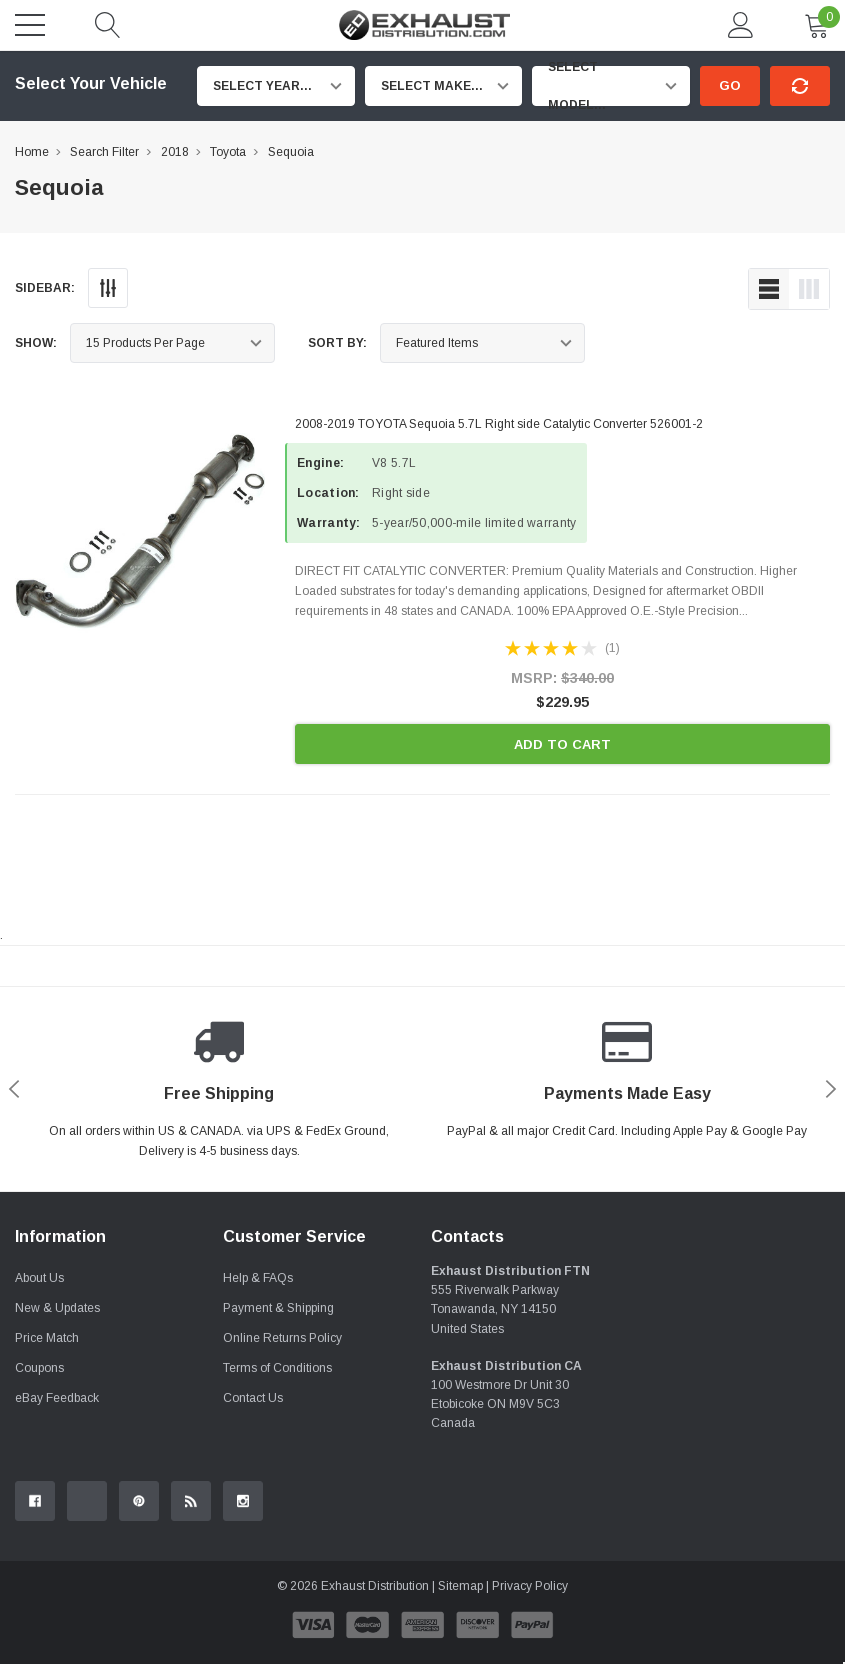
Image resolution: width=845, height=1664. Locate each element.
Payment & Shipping (278, 1308)
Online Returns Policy (282, 1338)
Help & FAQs (258, 1278)
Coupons (39, 1368)
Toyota (228, 152)
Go (730, 85)
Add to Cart (562, 744)
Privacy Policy (530, 1586)
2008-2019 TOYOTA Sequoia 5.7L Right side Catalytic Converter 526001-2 (499, 424)
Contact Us (253, 1398)
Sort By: (337, 343)
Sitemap (460, 1586)
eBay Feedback (57, 1398)
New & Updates (57, 1308)
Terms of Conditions (277, 1368)
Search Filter (104, 152)
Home (32, 152)
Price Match (47, 1338)
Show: (36, 343)
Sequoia (291, 152)
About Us (39, 1278)
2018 (175, 152)
